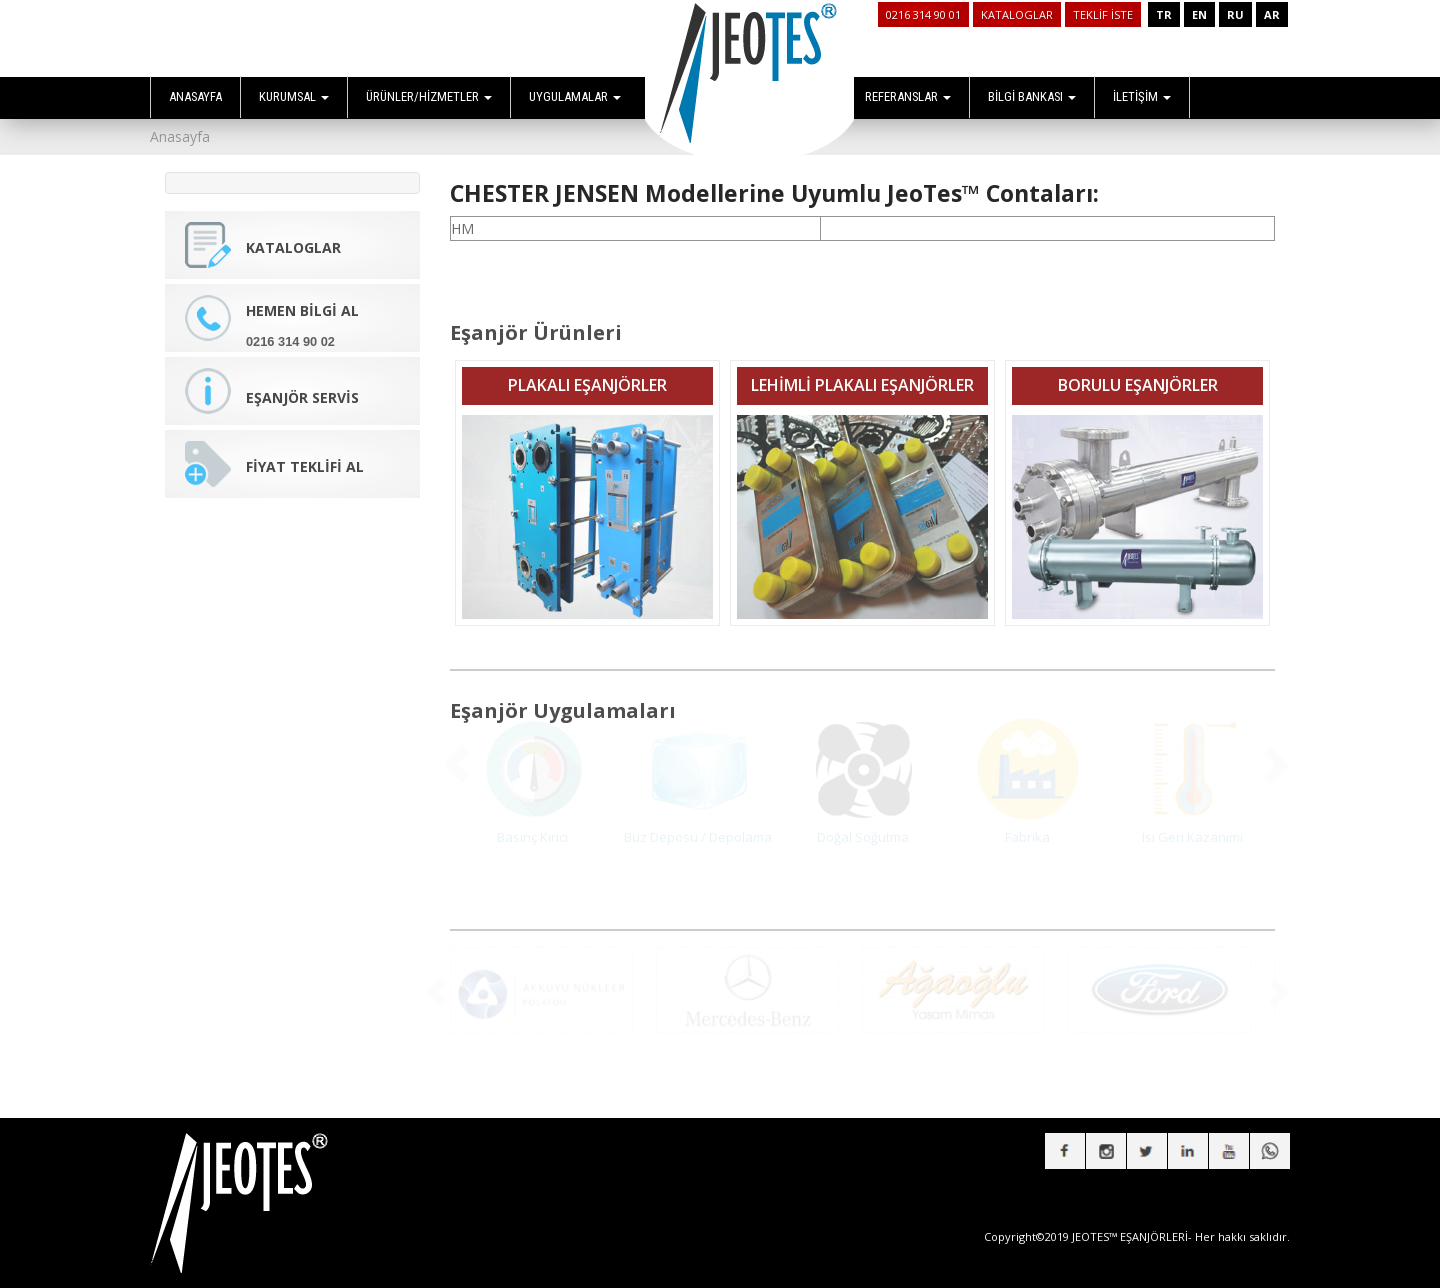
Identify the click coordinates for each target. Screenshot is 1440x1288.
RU (1235, 14)
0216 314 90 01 (923, 14)
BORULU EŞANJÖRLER (1138, 372)
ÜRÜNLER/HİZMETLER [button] (429, 96)
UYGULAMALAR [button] (575, 96)
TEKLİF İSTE (1103, 14)
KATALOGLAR (1017, 14)
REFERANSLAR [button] (908, 96)
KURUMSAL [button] (294, 96)
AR (1272, 14)
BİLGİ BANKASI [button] (1032, 96)
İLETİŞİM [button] (1142, 96)
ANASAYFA (195, 96)
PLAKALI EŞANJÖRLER (587, 372)
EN (1199, 14)
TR (1164, 14)
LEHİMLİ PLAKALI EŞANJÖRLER (862, 372)
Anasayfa (180, 136)
